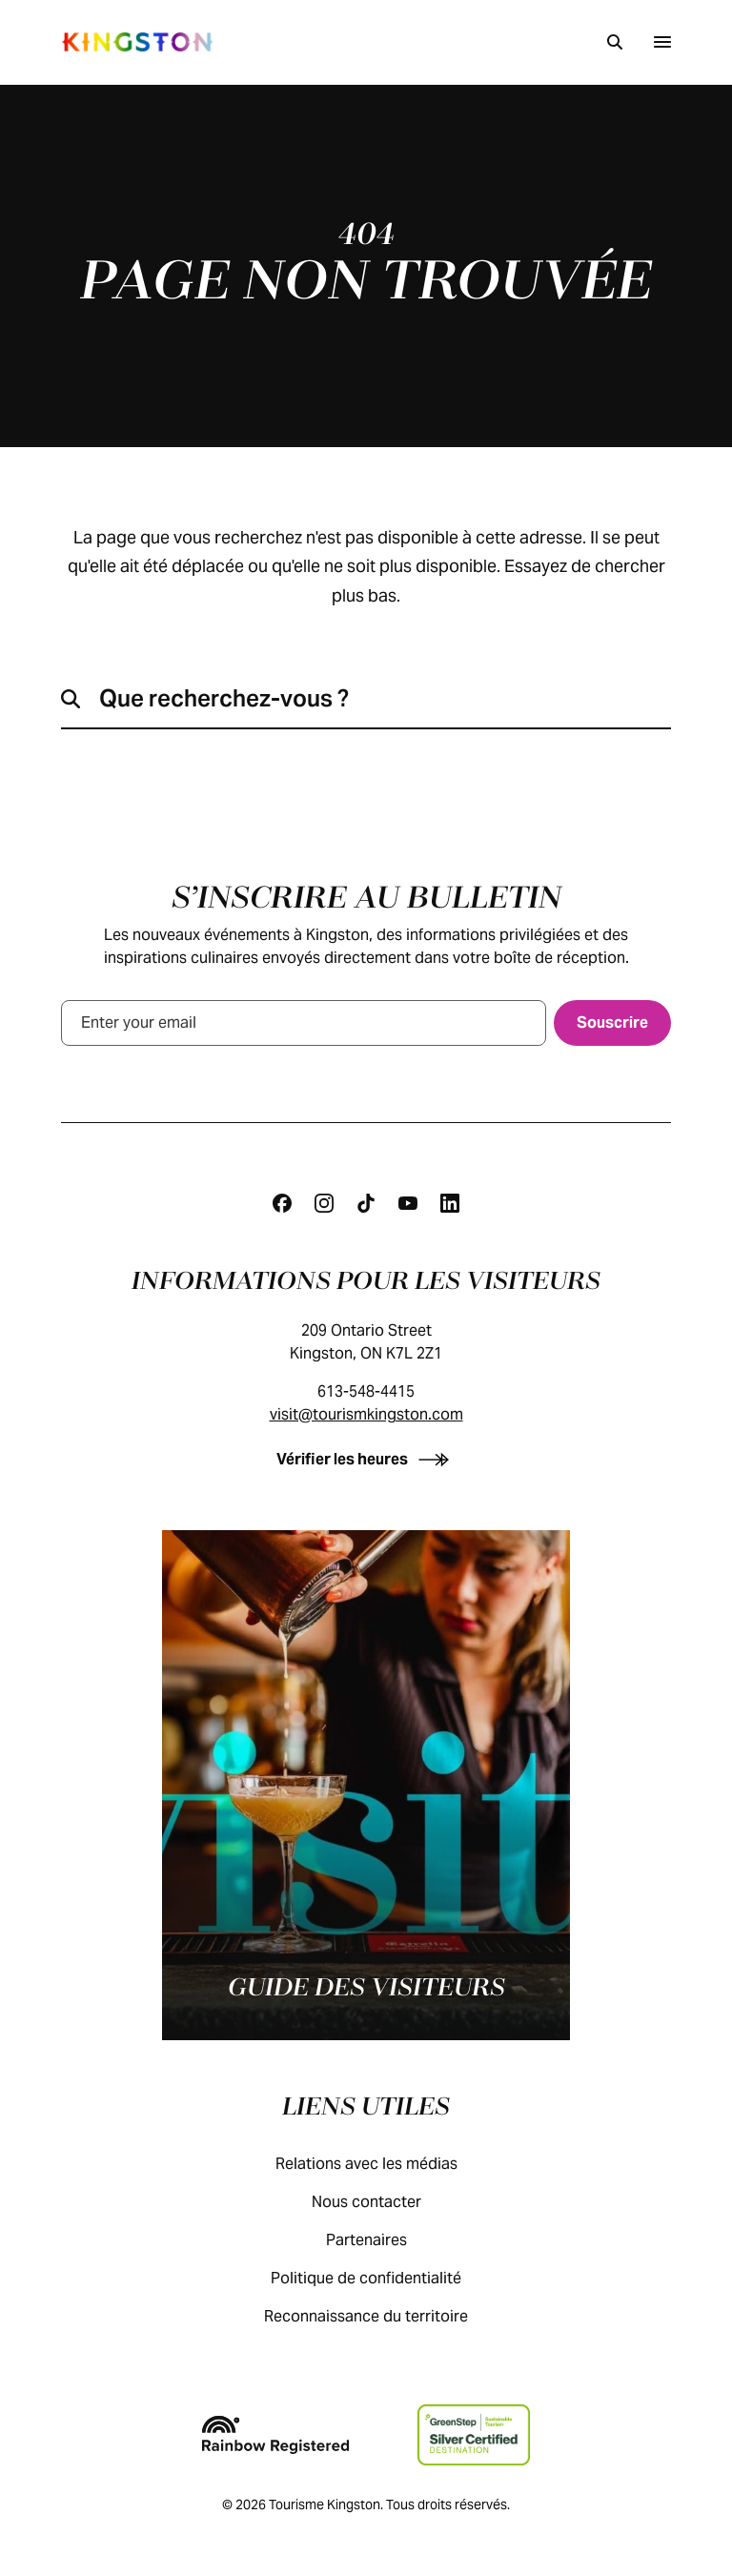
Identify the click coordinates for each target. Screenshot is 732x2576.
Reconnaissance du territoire (385, 2316)
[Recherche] (615, 42)
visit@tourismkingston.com (366, 1414)
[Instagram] (324, 1203)
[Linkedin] (449, 1203)
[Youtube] (407, 1203)
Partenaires (385, 2240)
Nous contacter (385, 2202)
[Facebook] (282, 1203)
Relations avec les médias (385, 2164)
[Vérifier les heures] (366, 1459)
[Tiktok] (366, 1203)
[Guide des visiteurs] (366, 1785)
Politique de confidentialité (385, 2278)
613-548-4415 (366, 1391)
